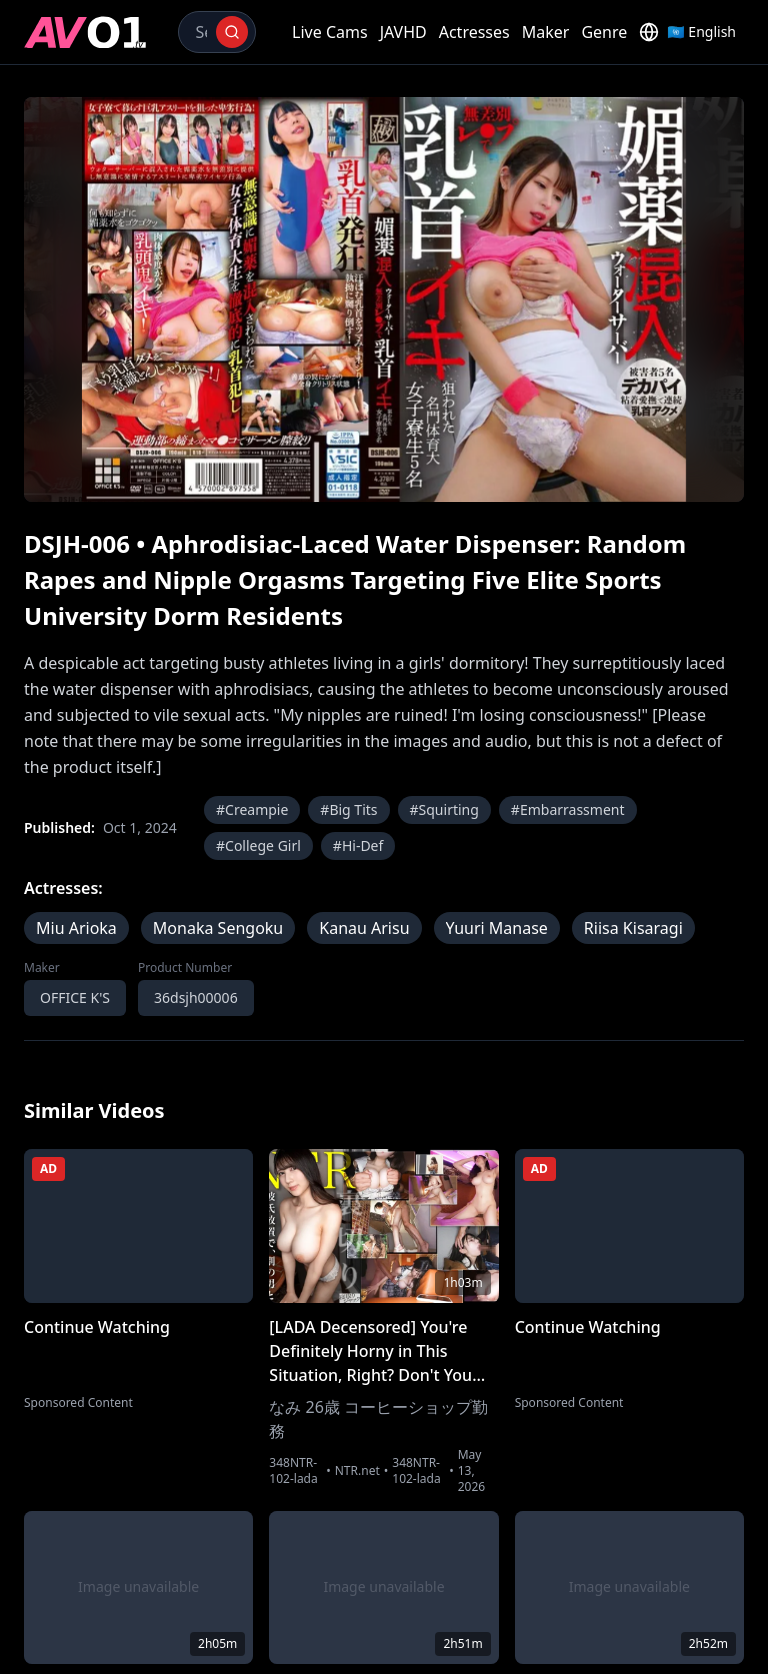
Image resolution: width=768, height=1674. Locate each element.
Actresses (474, 32)
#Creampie (252, 809)
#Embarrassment (568, 809)
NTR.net (357, 1471)
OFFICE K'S (75, 997)
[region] (384, 299)
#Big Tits (348, 809)
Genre (604, 32)
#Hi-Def (358, 845)
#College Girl (258, 845)
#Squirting (444, 809)
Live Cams (330, 32)
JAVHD (403, 32)
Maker (546, 32)
